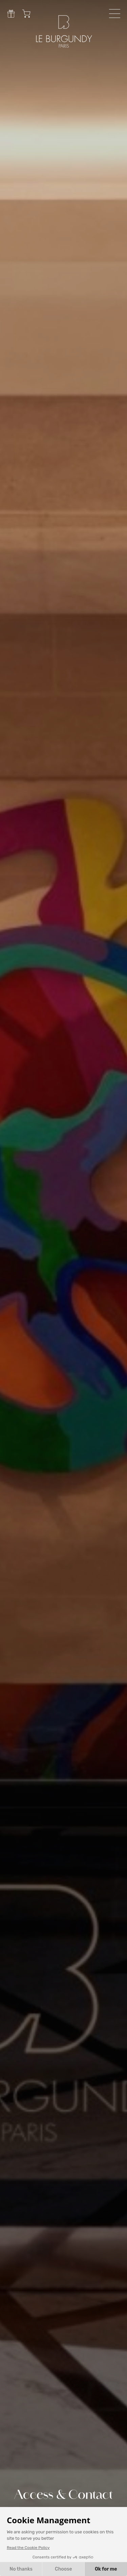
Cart (26, 13)
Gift (11, 13)
